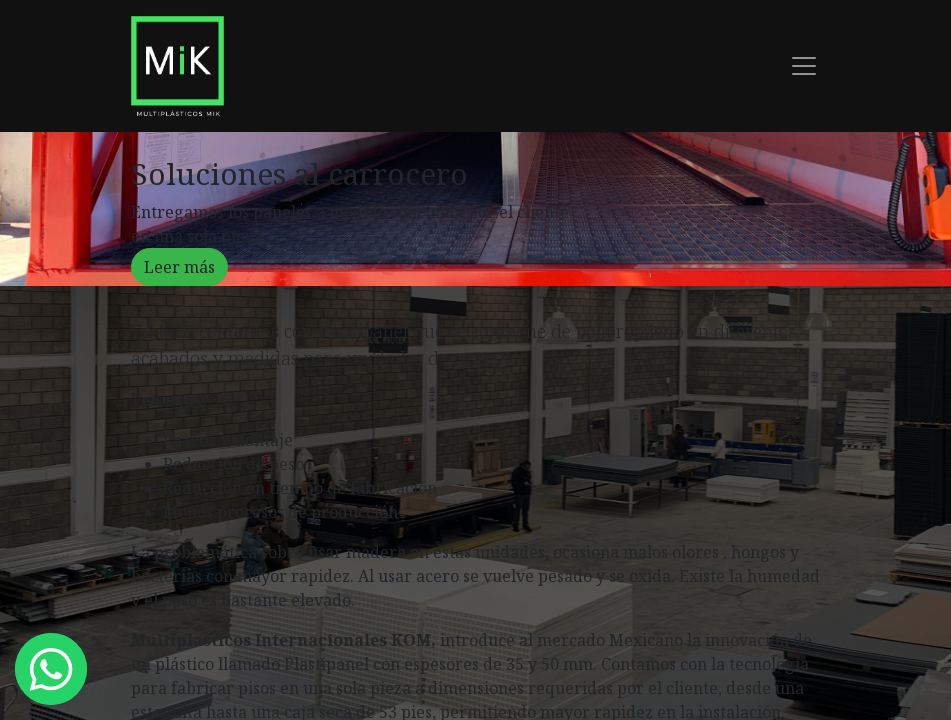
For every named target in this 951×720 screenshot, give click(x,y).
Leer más (179, 267)
